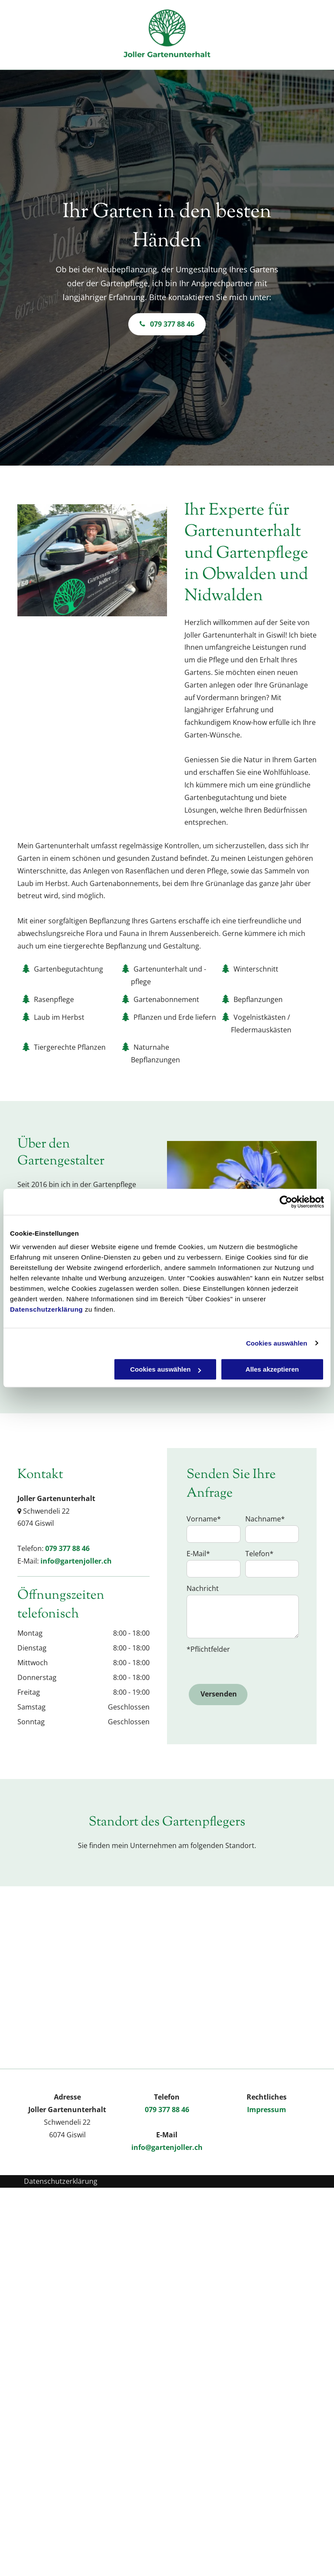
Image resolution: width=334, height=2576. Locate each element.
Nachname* (265, 1519)
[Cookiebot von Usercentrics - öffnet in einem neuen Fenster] (286, 1201)
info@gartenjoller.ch (76, 1561)
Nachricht (203, 1588)
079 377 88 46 (67, 1548)
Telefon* (259, 1553)
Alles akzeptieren (272, 1369)
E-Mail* (198, 1553)
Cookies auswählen (276, 1343)
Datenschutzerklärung (46, 1309)
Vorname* (204, 1519)
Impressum (266, 2109)
